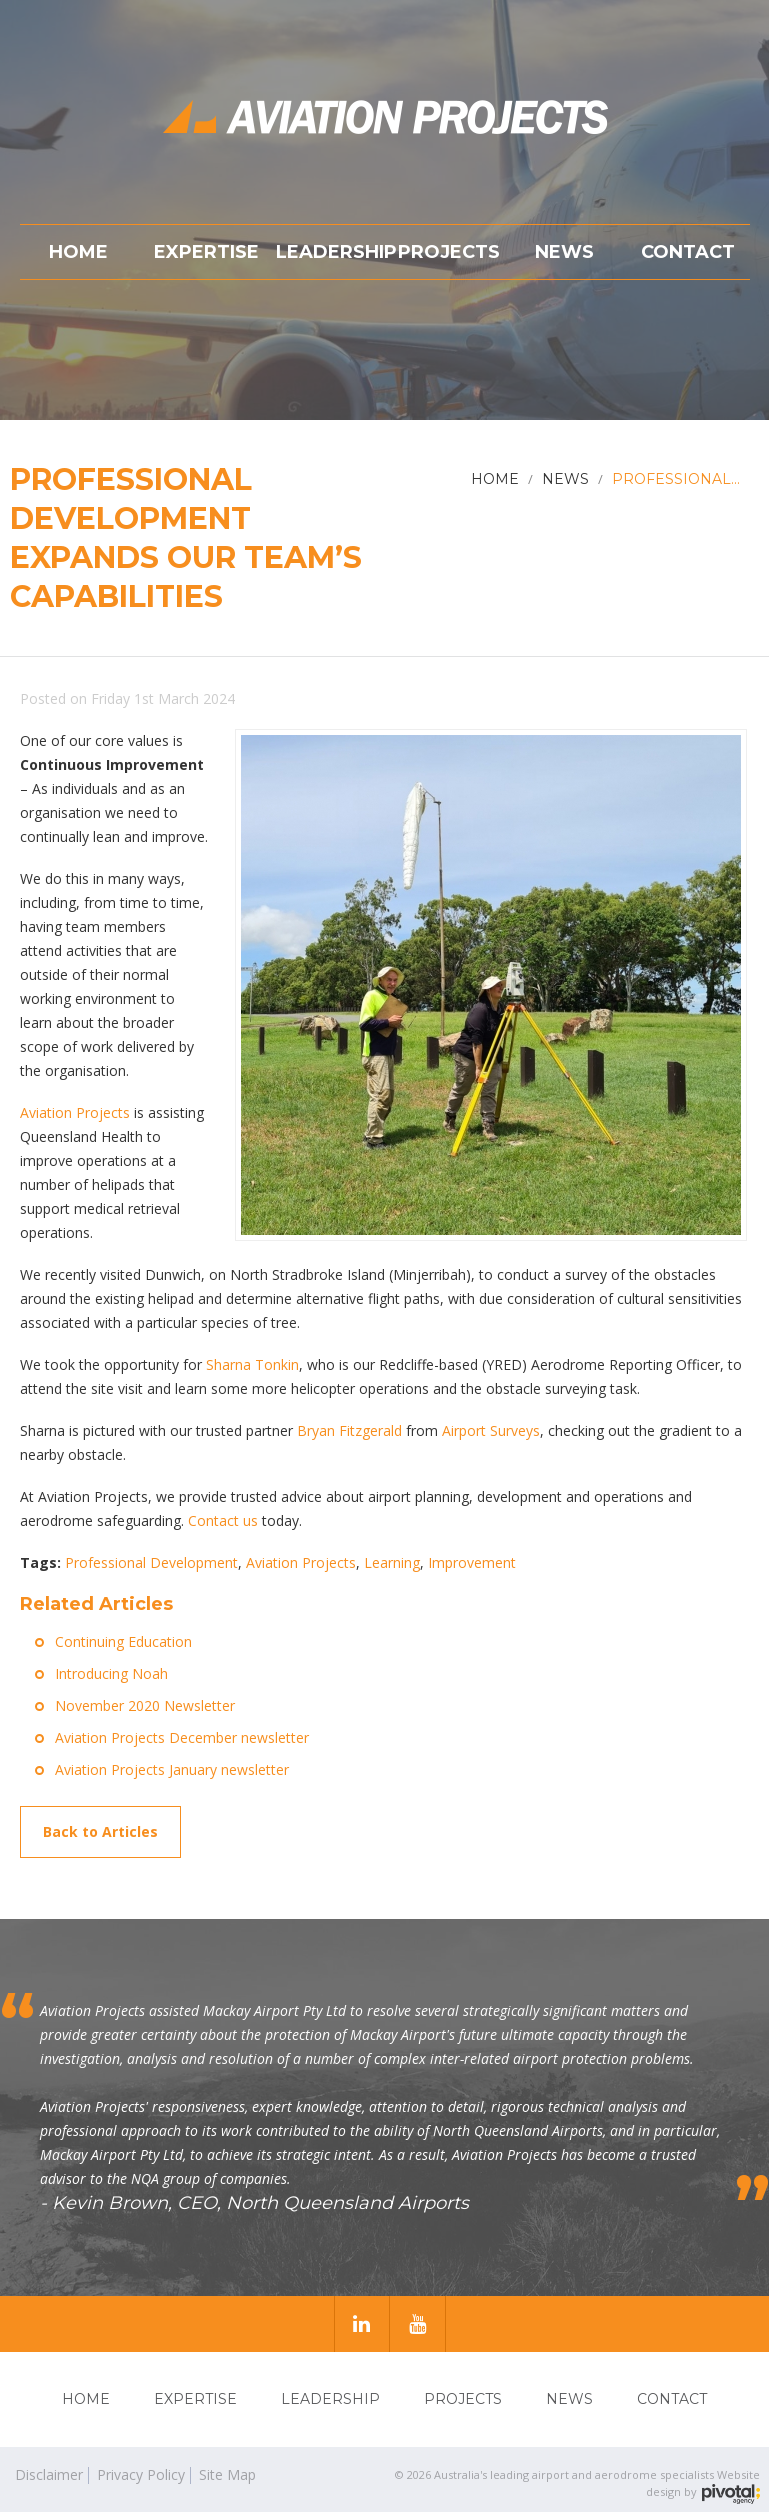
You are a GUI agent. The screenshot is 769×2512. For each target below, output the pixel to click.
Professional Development (151, 1562)
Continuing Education (123, 1641)
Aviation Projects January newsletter (172, 1769)
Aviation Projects (75, 1112)
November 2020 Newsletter (145, 1705)
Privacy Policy (141, 2474)
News (569, 2399)
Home (86, 2399)
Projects (463, 2399)
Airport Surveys (491, 1430)
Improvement (472, 1562)
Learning (392, 1562)
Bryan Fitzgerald (349, 1430)
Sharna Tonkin (252, 1364)
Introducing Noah (111, 1673)
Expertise (195, 2399)
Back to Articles (100, 1831)
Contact (672, 2399)
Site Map (227, 2474)
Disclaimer (49, 2474)
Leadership (330, 2399)
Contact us (223, 1520)
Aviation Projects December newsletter (182, 1737)
